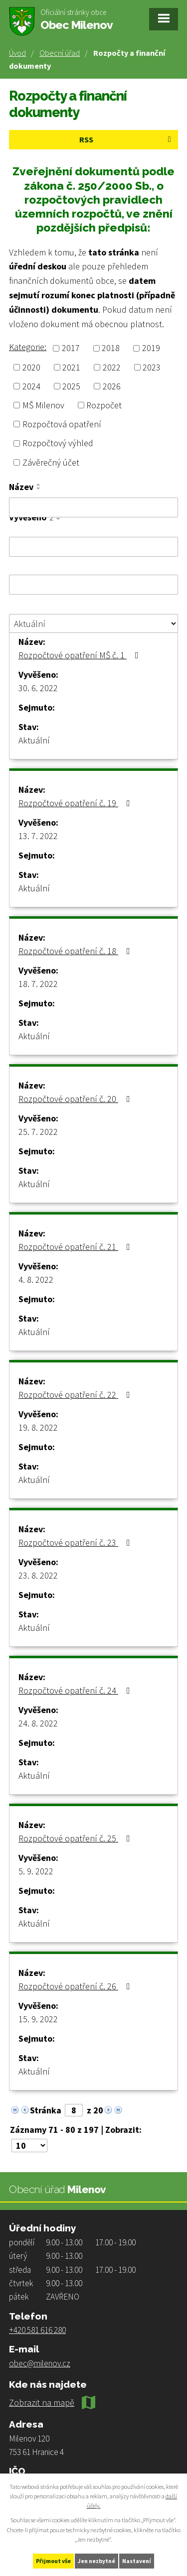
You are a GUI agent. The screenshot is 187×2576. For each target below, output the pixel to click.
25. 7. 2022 (38, 1131)
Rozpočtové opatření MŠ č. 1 (80, 655)
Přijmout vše (53, 2561)
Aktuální (34, 740)
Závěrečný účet (50, 462)
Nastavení (136, 2561)
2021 (71, 367)
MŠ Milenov (43, 405)
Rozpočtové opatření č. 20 (76, 1098)
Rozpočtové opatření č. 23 (76, 1542)
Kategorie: (27, 347)
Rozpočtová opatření (61, 424)
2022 (112, 367)
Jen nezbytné (96, 2561)
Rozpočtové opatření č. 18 (76, 951)
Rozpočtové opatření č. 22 (76, 1394)
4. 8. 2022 (35, 1279)
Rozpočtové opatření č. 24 (76, 1690)
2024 (31, 386)
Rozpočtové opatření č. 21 (76, 1246)
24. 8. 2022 (38, 1723)
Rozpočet (104, 405)
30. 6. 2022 (38, 688)
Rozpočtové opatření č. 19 (76, 803)
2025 (71, 386)
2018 (111, 348)
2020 (31, 367)
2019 (151, 348)
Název (21, 487)
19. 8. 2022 (38, 1427)
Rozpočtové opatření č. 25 (76, 1838)
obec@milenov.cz (39, 2363)
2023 (152, 367)
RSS (126, 139)
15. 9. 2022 (38, 2019)
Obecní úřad (59, 53)
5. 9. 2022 (35, 1871)
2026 (112, 386)
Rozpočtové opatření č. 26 (76, 1986)
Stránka (45, 2110)
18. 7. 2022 (38, 983)
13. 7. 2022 (38, 836)
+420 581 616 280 (37, 2330)
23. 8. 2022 (38, 1575)
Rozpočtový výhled (57, 443)
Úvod (17, 53)
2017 (71, 348)
